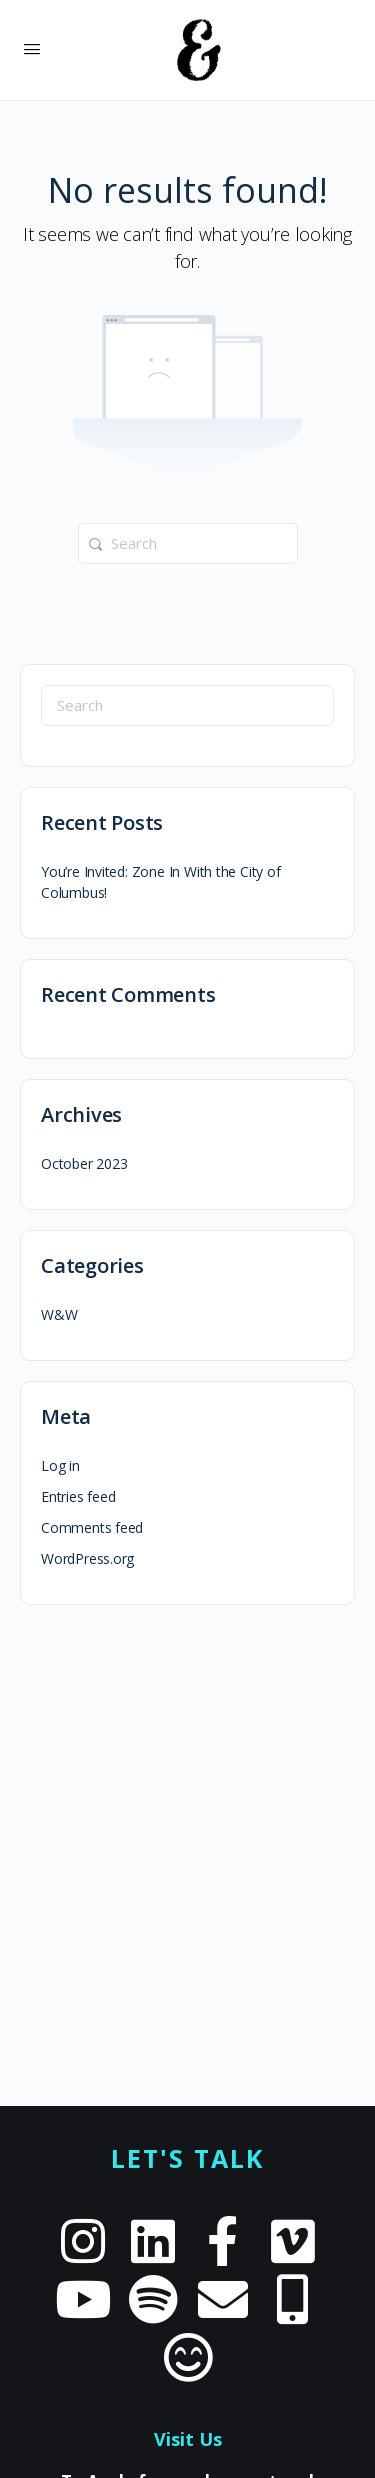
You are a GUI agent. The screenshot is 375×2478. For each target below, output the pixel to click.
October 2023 (84, 1163)
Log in (60, 1465)
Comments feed (92, 1527)
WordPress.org (87, 1558)
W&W (59, 1314)
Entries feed (78, 1496)
